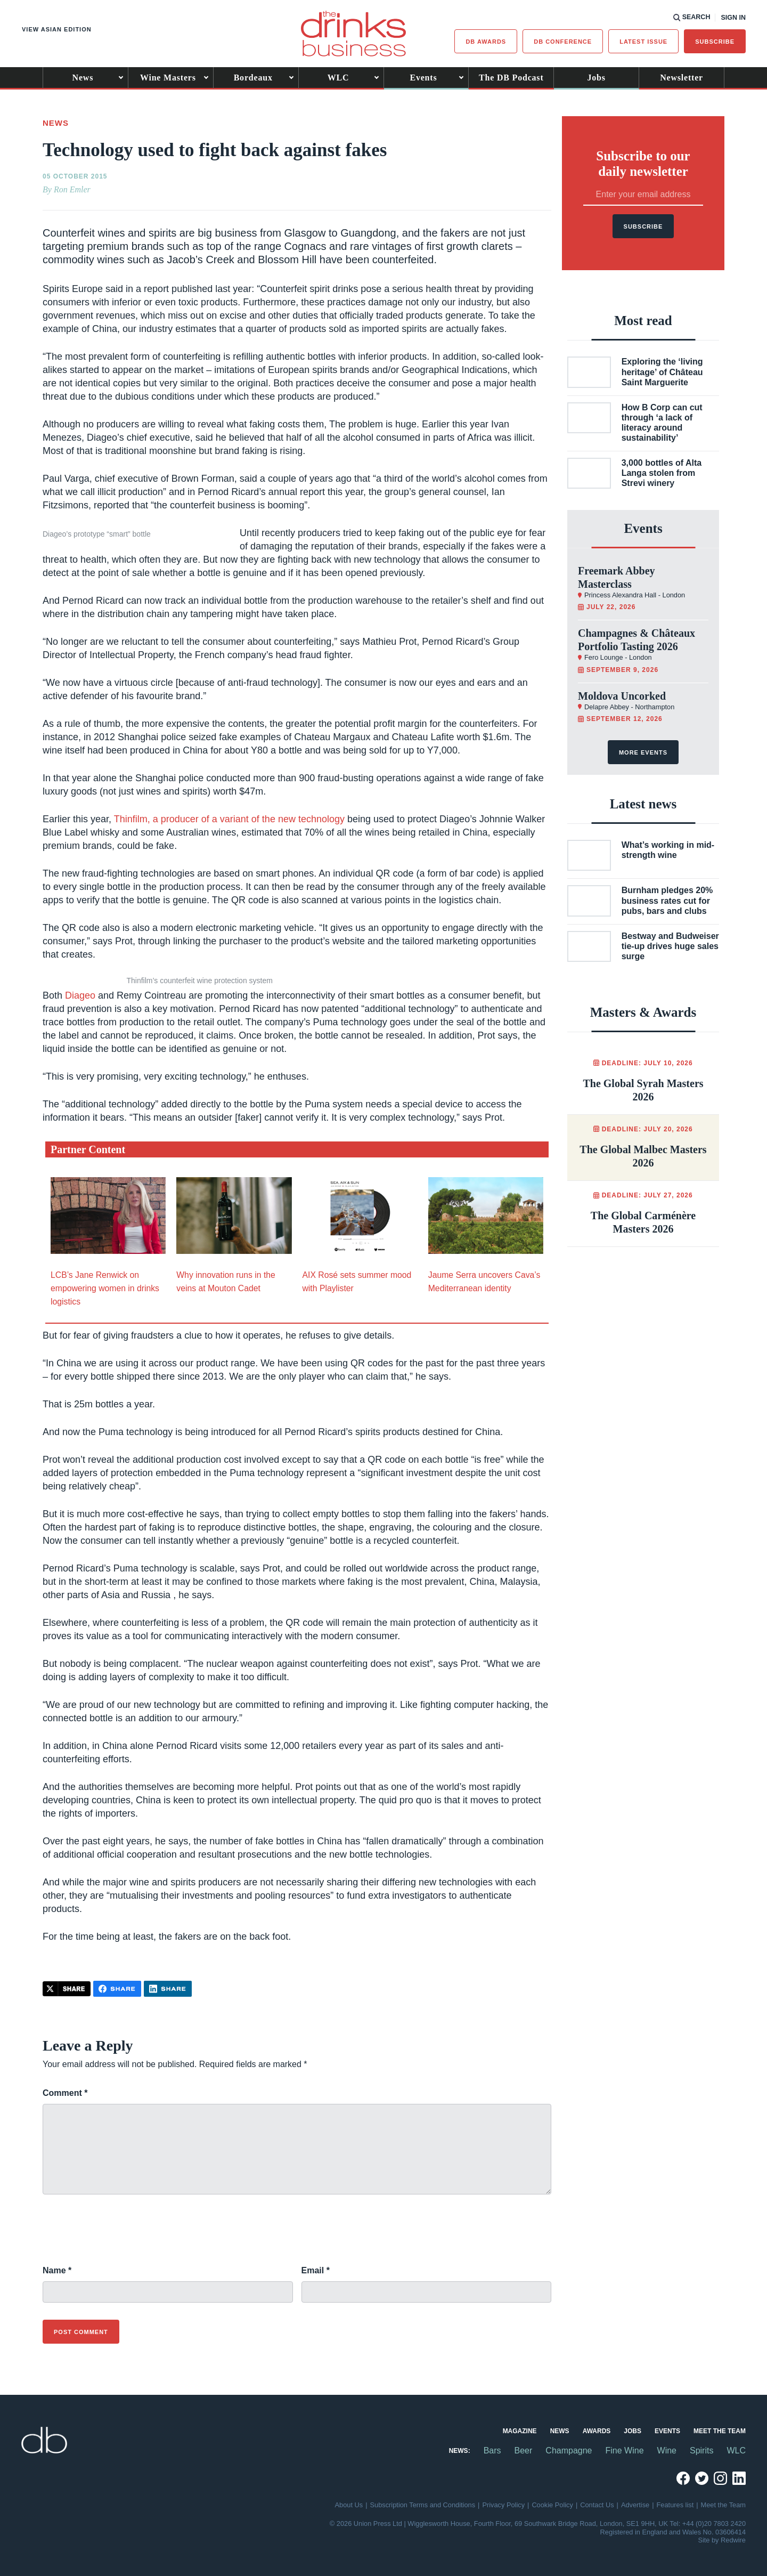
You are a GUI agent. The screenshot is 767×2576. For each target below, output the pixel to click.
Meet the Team (719, 2431)
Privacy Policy (503, 2505)
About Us (349, 2505)
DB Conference (563, 41)
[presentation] (124, 2235)
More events (643, 752)
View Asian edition (57, 29)
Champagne (568, 2450)
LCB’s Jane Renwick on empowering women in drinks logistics (105, 1288)
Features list (675, 2505)
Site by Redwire (722, 2540)
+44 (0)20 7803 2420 (714, 2524)
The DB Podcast (511, 77)
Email (315, 2270)
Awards (597, 2431)
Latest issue (643, 41)
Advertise (635, 2505)
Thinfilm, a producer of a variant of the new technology (230, 819)
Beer (524, 2450)
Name (57, 2270)
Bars (492, 2450)
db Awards (486, 41)
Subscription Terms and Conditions (423, 2505)
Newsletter (681, 77)
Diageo (80, 995)
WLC (338, 77)
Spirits (701, 2450)
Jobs (597, 77)
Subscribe (715, 41)
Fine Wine (625, 2450)
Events (423, 77)
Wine (666, 2450)
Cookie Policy (552, 2505)
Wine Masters (168, 77)
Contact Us (597, 2505)
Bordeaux (253, 77)
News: (459, 2451)
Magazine (520, 2431)
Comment (65, 2092)
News (83, 77)
